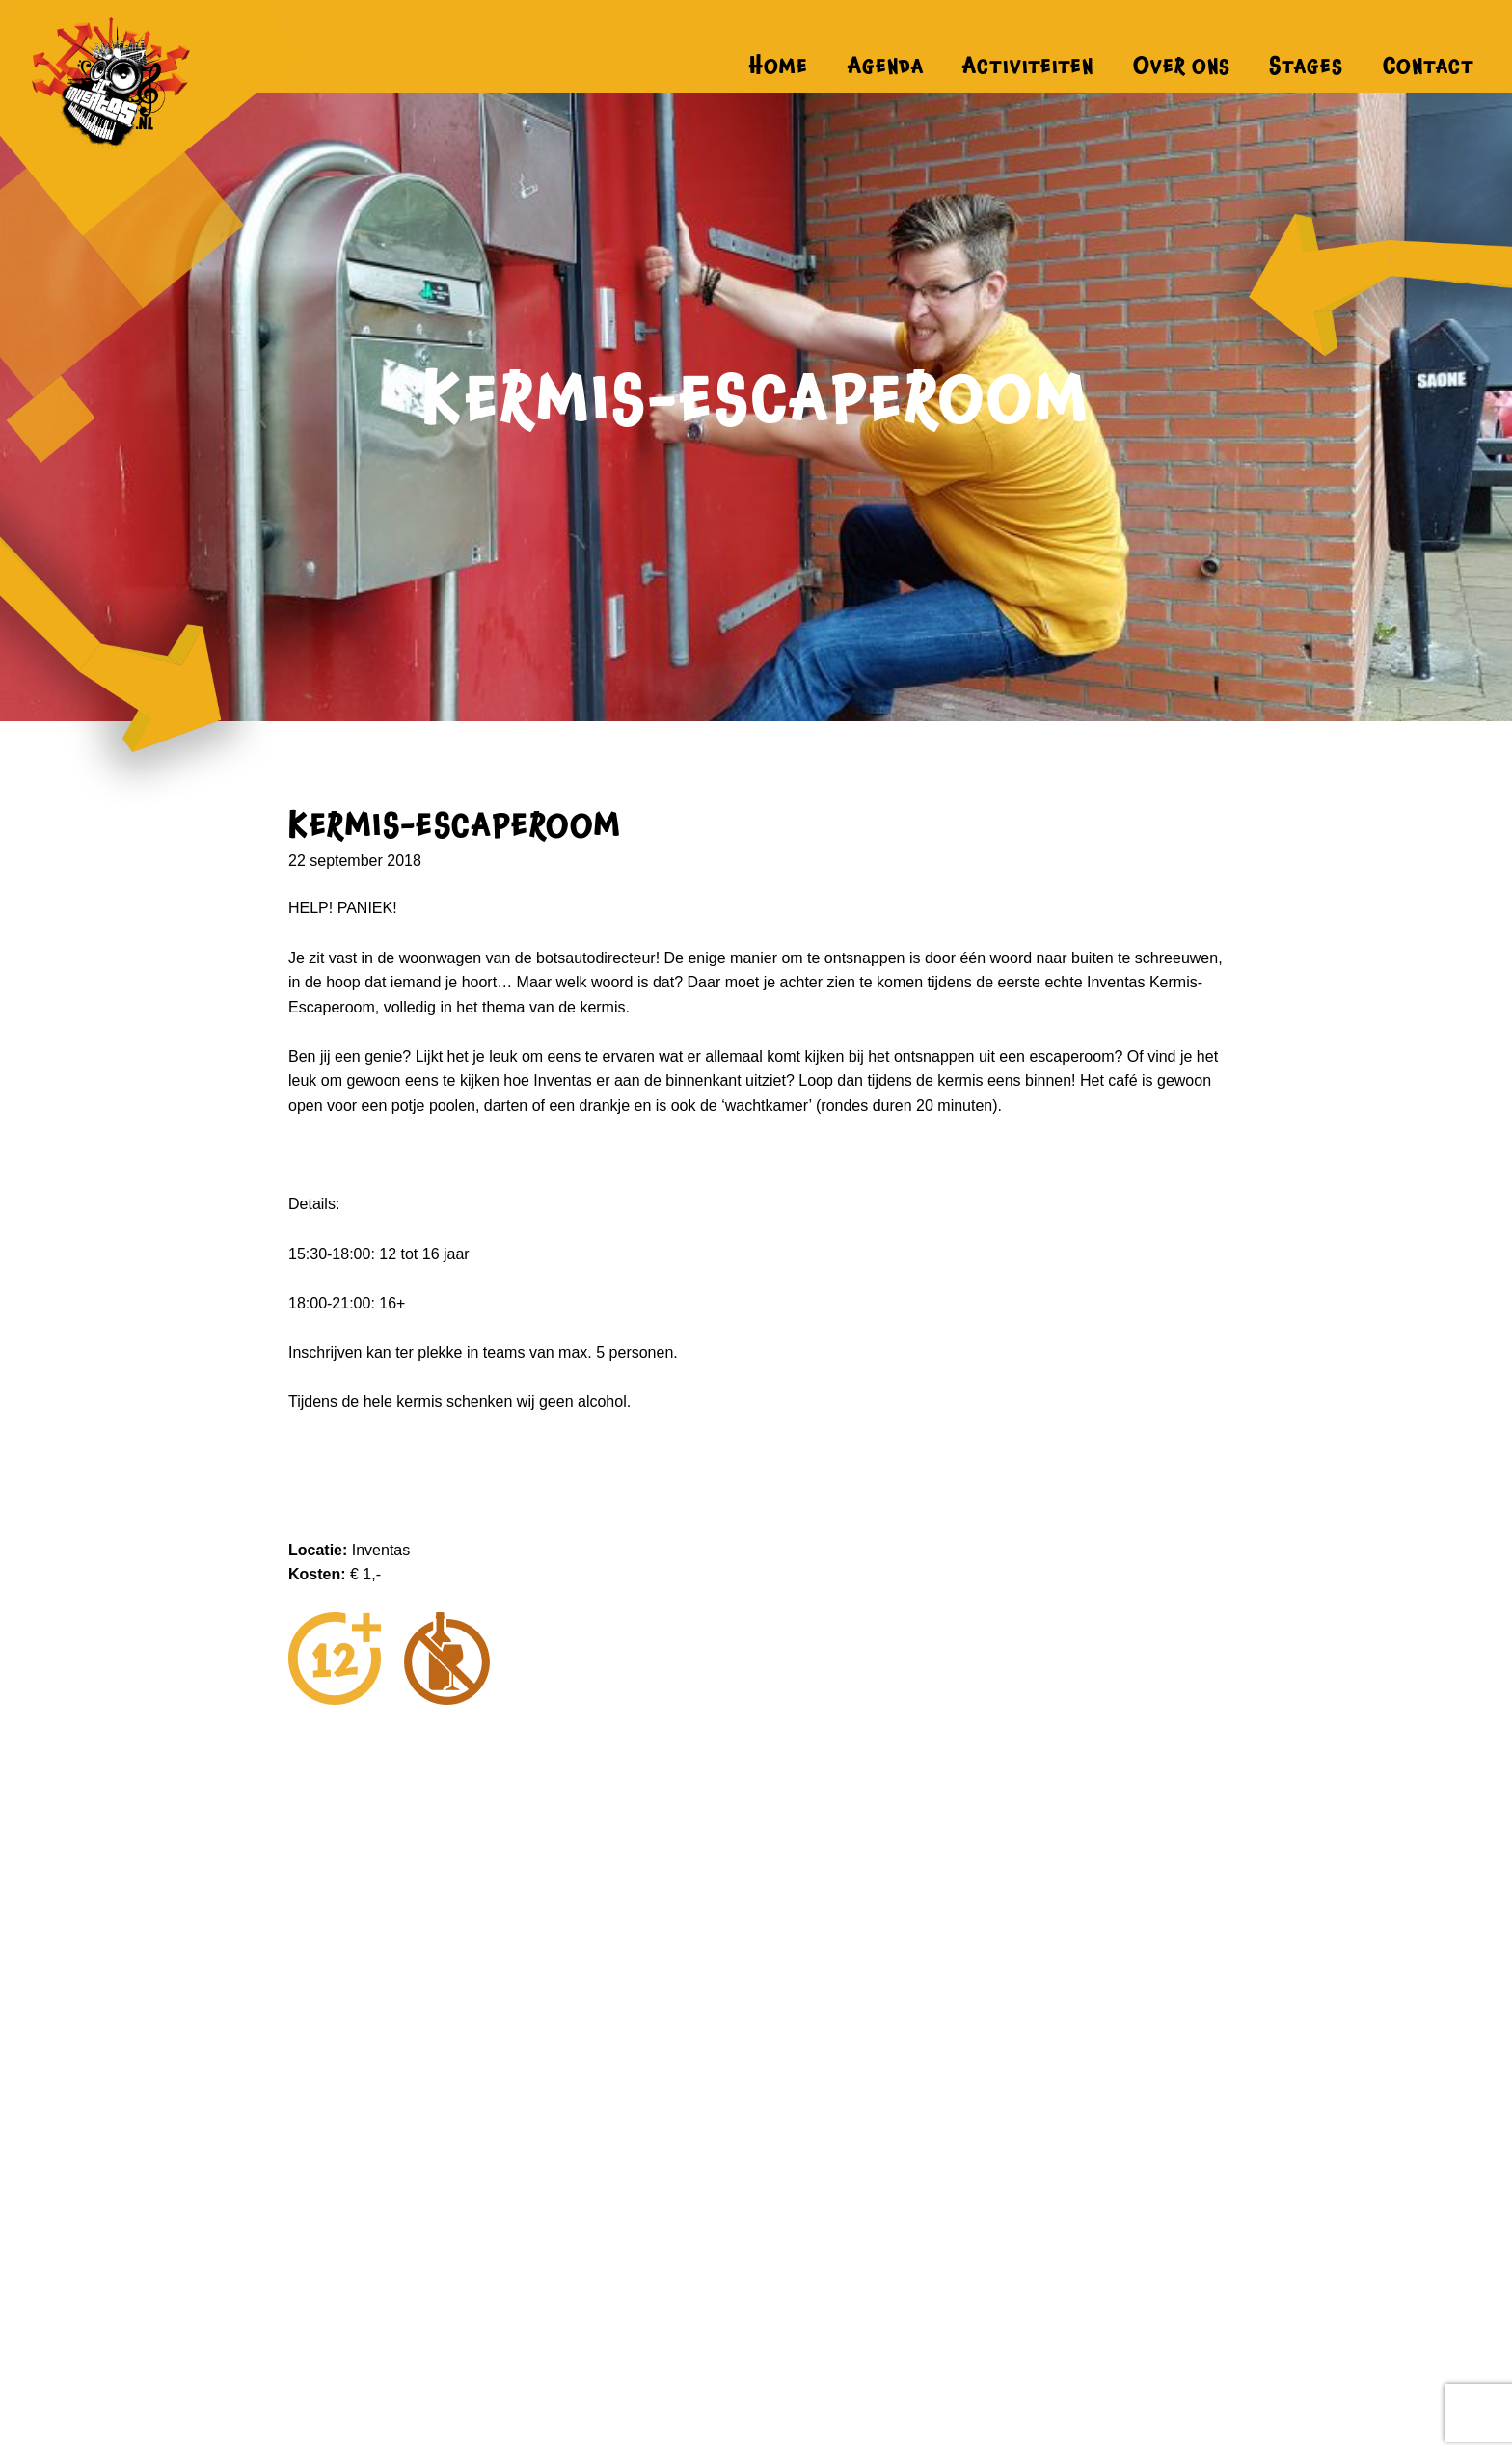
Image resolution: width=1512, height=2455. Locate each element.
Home (778, 65)
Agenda (886, 65)
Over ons (1181, 65)
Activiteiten (1028, 65)
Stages (1306, 65)
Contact (1428, 65)
